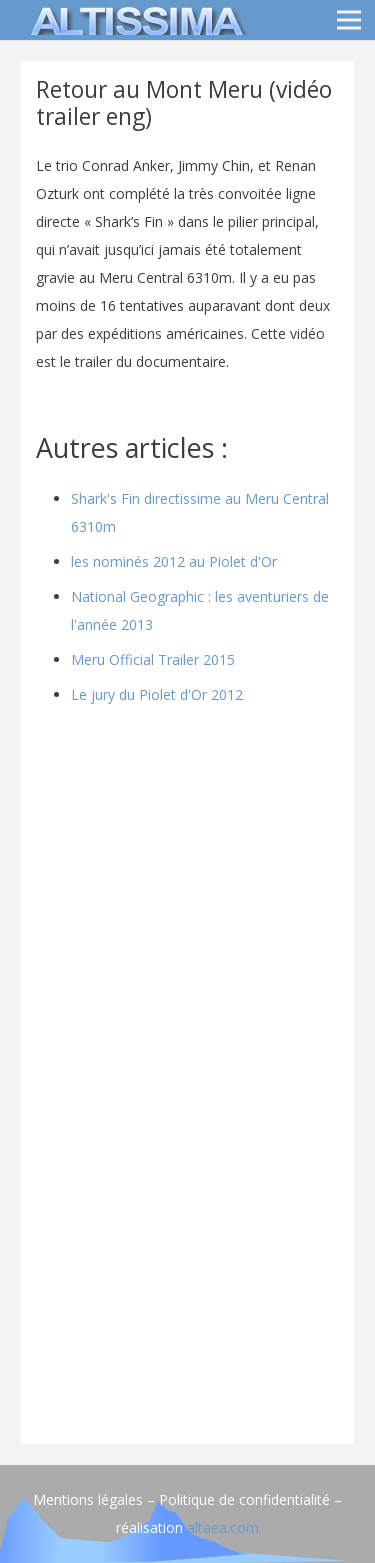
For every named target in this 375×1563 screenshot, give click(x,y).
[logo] (134, 20)
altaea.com (223, 1527)
